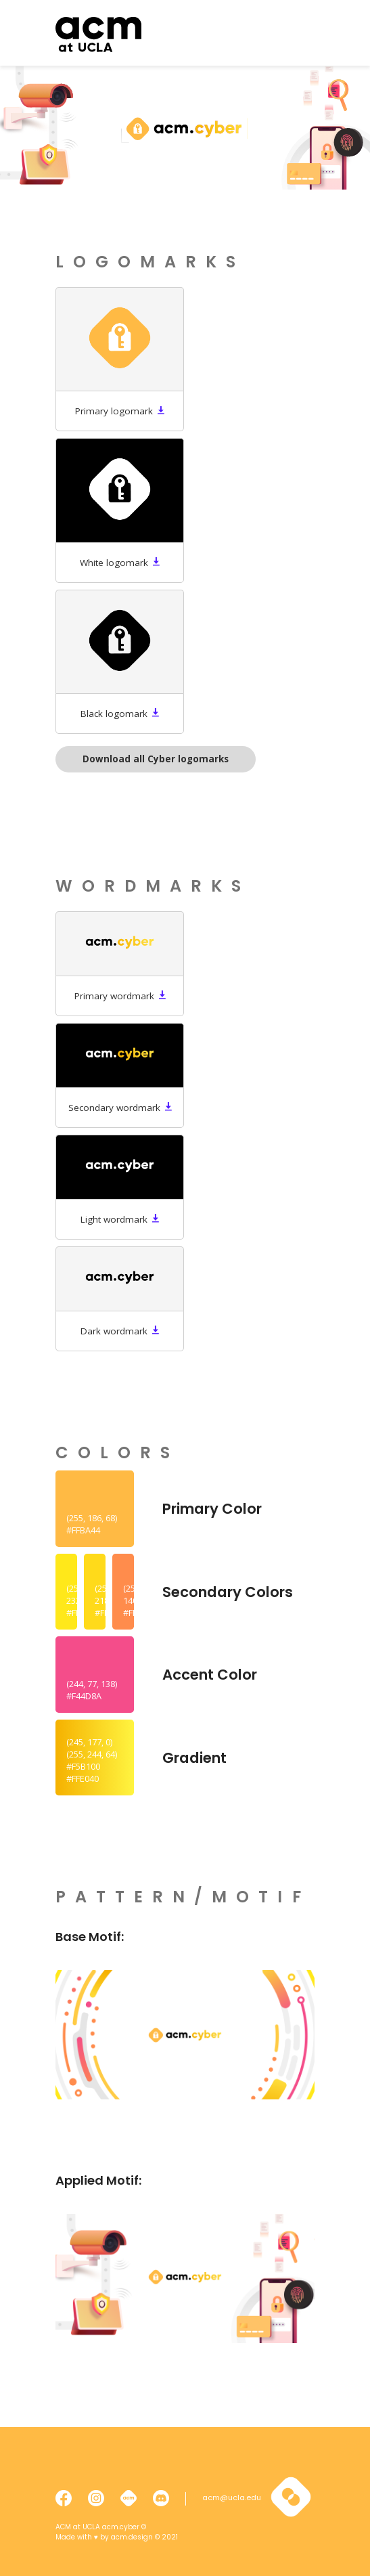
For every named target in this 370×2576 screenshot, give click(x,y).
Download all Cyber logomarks (156, 759)
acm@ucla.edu (231, 2498)
